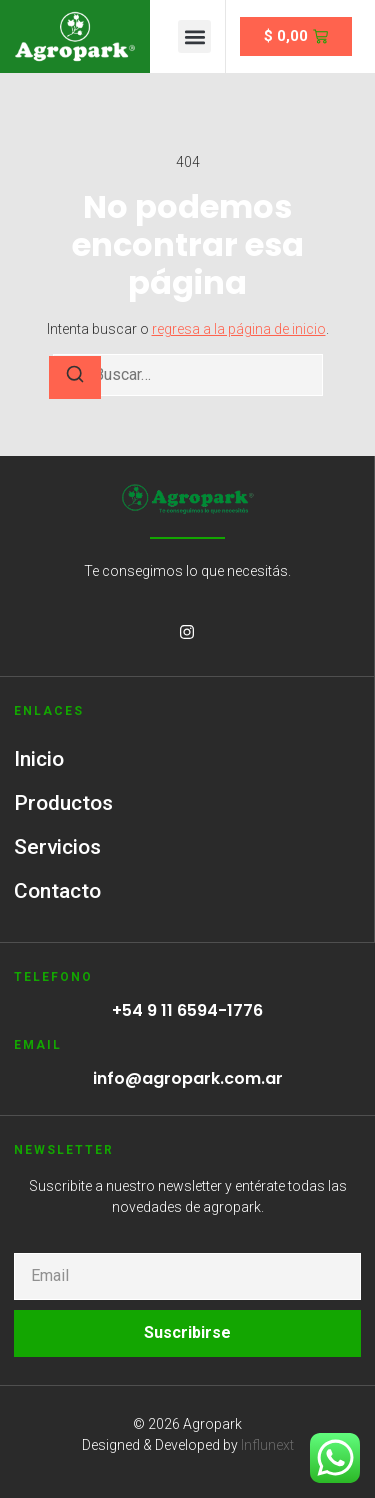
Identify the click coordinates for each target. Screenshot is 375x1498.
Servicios (57, 847)
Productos (63, 803)
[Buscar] (75, 377)
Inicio (39, 759)
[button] (194, 36)
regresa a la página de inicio (239, 329)
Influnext (267, 1445)
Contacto (57, 891)
